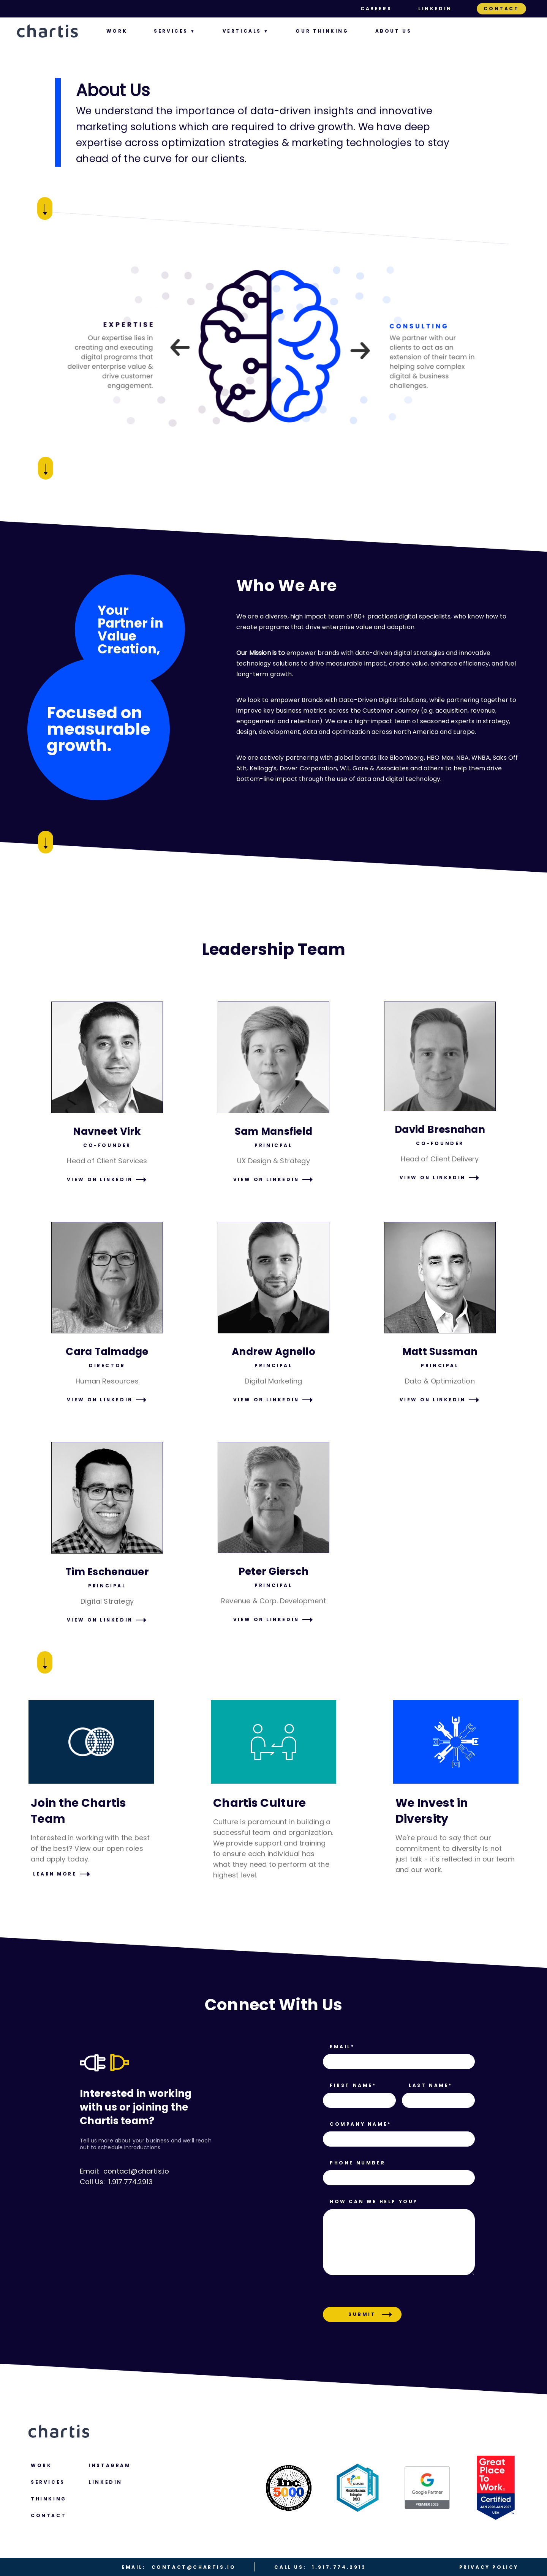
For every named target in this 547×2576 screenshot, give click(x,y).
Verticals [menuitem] (242, 31)
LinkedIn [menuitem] (435, 8)
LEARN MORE (55, 1874)
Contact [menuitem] (501, 8)
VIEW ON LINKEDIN (100, 1179)
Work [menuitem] (116, 31)
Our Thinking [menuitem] (322, 31)
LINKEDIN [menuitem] (105, 2482)
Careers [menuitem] (376, 8)
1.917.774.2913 (320, 2567)
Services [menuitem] (171, 31)
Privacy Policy (489, 2567)
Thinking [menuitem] (48, 2499)
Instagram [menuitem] (110, 2465)
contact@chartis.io (179, 2567)
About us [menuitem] (393, 31)
